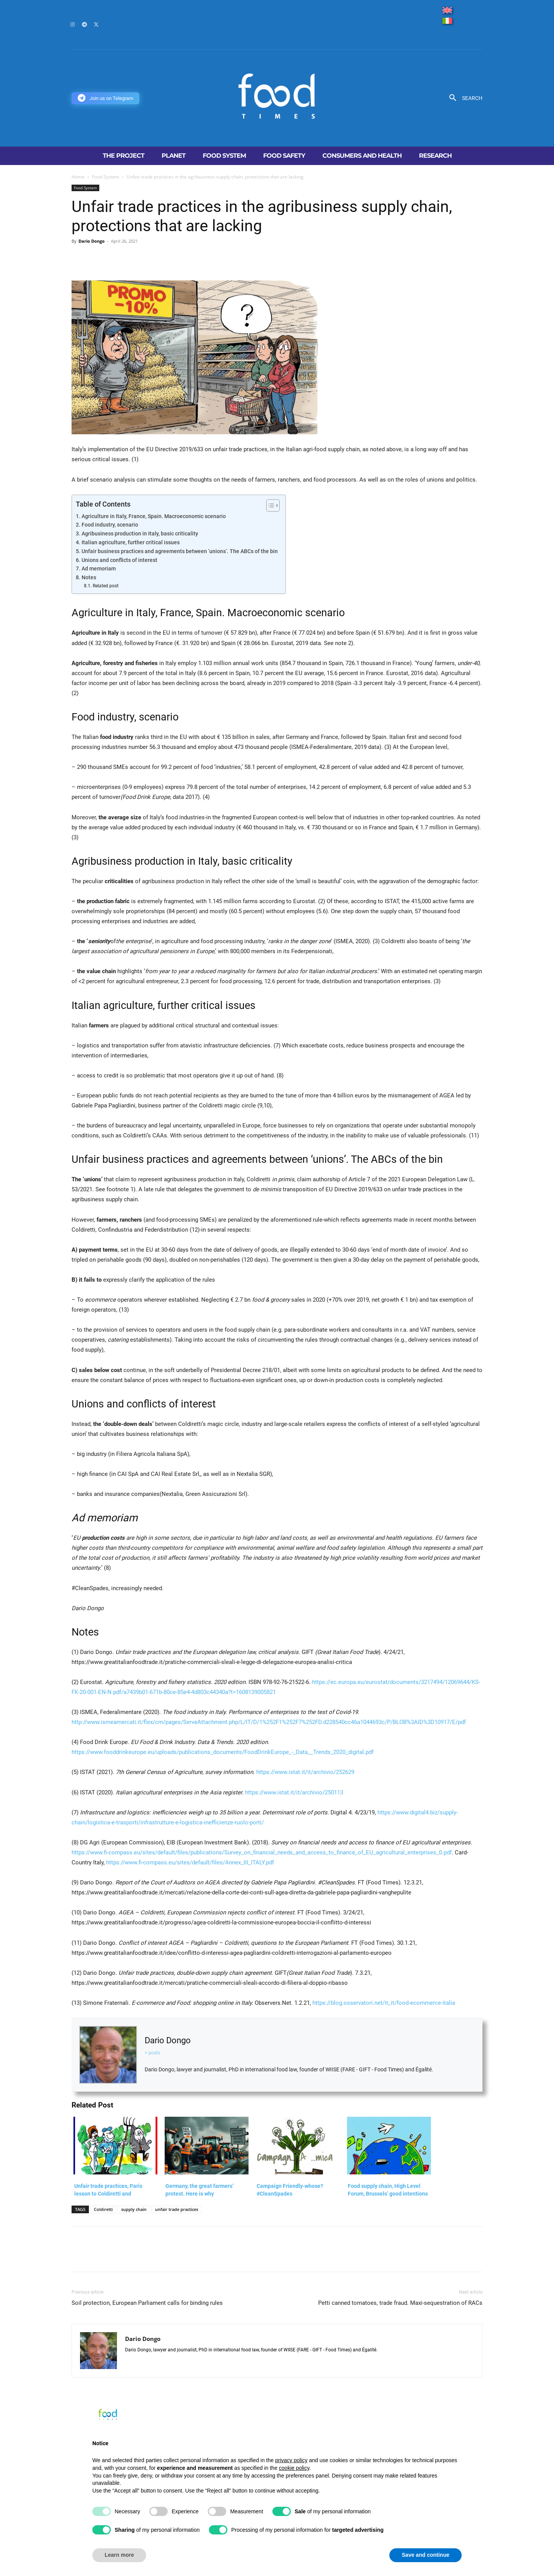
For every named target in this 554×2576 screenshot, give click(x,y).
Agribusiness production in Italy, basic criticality (140, 533)
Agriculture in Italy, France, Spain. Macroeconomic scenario (154, 516)
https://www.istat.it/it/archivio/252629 (305, 1772)
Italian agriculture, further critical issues (131, 542)
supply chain (134, 2209)
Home (78, 176)
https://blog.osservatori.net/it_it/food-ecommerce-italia (383, 2002)
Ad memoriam (99, 568)
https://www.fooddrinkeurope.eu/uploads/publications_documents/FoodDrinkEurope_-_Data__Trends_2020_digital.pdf (223, 1752)
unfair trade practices (176, 2209)
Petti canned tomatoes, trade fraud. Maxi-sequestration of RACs (400, 2302)
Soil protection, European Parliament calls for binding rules (147, 2302)
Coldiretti (103, 2209)
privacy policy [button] (291, 2460)
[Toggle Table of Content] (269, 505)
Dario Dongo (91, 241)
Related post (105, 586)
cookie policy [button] (294, 2468)
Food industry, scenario (110, 525)
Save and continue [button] (425, 2555)
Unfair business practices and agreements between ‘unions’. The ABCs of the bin (180, 551)
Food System (105, 176)
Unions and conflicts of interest (119, 560)
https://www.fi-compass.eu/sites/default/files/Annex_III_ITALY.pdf (190, 1862)
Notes (89, 577)
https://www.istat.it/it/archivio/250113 (294, 1792)
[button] (463, 98)
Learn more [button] (119, 2555)
